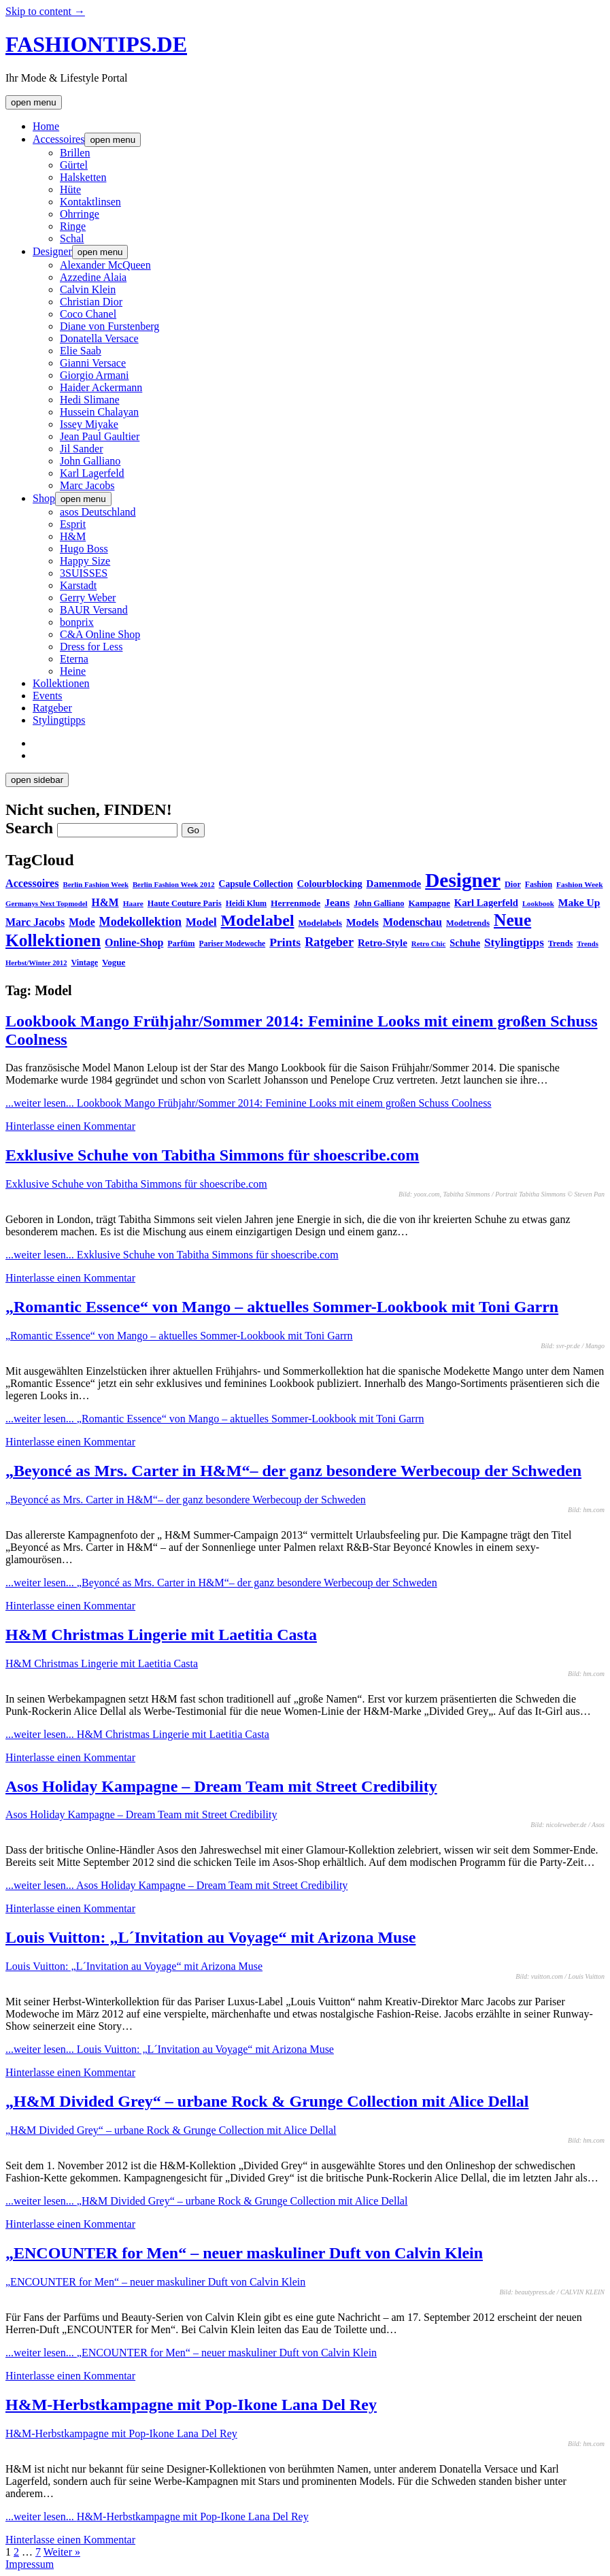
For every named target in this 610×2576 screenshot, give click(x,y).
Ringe (73, 226)
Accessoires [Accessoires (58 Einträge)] (32, 883)
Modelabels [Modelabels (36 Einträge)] (320, 923)
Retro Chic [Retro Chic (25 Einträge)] (428, 943)
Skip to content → (45, 11)
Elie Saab (80, 350)
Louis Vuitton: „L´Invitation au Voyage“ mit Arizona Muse (210, 1937)
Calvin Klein (88, 289)
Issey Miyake (89, 424)
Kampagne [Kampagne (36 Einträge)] (429, 903)
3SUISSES (83, 573)
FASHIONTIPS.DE (96, 44)
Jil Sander (81, 448)
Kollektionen (61, 683)
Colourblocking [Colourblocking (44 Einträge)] (329, 883)
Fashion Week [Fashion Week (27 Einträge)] (579, 884)
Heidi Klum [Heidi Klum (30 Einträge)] (246, 903)
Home (46, 126)
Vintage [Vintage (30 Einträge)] (84, 962)
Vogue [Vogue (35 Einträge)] (113, 962)
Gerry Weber (88, 597)
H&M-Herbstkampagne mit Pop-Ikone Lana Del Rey (191, 2404)
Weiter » (62, 2552)
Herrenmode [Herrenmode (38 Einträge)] (295, 903)
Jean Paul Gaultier (99, 436)
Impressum (29, 2564)
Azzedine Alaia (93, 277)
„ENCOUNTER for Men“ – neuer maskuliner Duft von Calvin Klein (244, 2253)
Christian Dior (91, 301)
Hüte (70, 189)
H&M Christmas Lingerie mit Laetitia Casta (161, 1634)
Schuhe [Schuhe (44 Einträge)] (465, 942)
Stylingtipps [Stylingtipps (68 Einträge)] (514, 942)
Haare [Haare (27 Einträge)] (133, 903)
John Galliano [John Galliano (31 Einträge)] (379, 903)
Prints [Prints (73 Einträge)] (285, 942)
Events (48, 695)
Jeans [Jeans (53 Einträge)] (337, 902)
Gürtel (74, 165)
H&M (73, 536)
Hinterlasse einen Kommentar (70, 1126)
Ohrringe (79, 214)
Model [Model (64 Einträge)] (201, 922)
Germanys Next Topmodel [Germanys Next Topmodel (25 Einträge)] (46, 903)
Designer (52, 251)
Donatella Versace (99, 338)
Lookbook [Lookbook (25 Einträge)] (538, 903)
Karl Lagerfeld (92, 473)
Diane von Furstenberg (109, 326)
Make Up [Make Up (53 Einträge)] (579, 902)
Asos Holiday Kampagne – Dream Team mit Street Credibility (221, 1786)
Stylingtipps (59, 720)
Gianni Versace (93, 363)
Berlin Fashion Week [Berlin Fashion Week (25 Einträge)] (96, 884)
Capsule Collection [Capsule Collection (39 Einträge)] (256, 884)
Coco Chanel (88, 314)
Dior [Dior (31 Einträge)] (513, 884)
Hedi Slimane (90, 399)
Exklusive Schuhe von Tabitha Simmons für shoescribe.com (212, 1155)
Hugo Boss (84, 548)
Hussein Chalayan (99, 412)
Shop (44, 498)
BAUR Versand (94, 610)
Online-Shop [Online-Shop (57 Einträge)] (134, 942)
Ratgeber (52, 708)
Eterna (74, 659)
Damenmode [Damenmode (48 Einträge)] (394, 883)
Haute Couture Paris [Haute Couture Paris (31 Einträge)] (185, 903)
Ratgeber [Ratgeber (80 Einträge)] (329, 942)
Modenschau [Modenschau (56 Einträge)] (412, 922)
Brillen (75, 152)
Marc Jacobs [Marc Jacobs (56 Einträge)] (35, 922)
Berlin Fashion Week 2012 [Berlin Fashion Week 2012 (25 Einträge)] (174, 884)
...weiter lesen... (248, 1103)
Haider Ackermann (101, 387)
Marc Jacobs (87, 485)
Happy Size (85, 561)
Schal (72, 238)
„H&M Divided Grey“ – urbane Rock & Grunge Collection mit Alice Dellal (266, 2101)
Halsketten (83, 177)
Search (29, 828)
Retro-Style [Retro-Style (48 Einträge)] (382, 942)
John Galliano (90, 461)
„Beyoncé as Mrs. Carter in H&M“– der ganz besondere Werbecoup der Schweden (293, 1470)
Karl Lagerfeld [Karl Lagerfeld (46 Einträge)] (486, 902)
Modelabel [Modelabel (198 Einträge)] (257, 920)
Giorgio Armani (94, 375)
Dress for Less (91, 646)
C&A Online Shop (100, 634)
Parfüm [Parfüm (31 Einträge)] (180, 943)
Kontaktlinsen (90, 201)
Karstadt (78, 585)
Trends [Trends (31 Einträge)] (560, 943)
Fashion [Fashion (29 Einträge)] (538, 884)
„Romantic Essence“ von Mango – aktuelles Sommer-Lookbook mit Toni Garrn (281, 1307)
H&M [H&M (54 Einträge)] (105, 902)
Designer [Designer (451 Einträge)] (463, 880)
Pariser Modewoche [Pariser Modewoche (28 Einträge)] (232, 943)
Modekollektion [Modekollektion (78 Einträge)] (140, 922)
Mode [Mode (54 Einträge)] (82, 922)
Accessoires (58, 139)
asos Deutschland (98, 512)
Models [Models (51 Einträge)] (362, 922)
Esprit (73, 524)
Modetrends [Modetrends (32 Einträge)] (468, 923)
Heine (73, 671)
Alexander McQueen (105, 265)
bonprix (77, 622)
